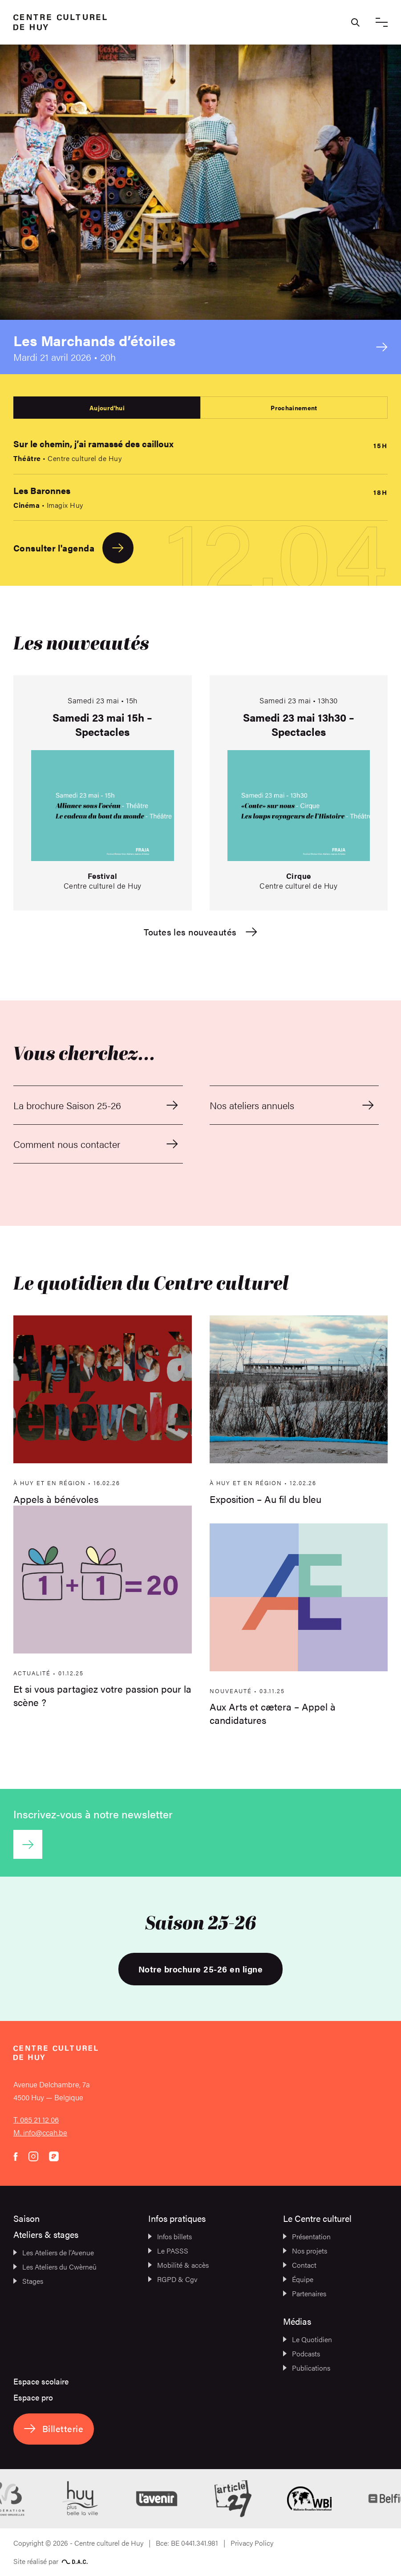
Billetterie (53, 2428)
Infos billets (170, 2236)
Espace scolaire (41, 2381)
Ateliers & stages (45, 2234)
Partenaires (304, 2293)
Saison (26, 2218)
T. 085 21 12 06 (36, 2119)
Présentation (307, 2236)
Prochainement (294, 407)
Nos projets (305, 2250)
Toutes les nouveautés (200, 932)
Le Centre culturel (317, 2218)
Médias (297, 2321)
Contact (299, 2265)
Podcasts (301, 2353)
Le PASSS (168, 2250)
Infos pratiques (177, 2218)
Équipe (298, 2279)
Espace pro (33, 2397)
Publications (306, 2368)
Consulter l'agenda (73, 547)
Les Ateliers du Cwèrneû (55, 2267)
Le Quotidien (307, 2339)
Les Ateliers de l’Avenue (53, 2252)
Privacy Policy (252, 2543)
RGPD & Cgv (173, 2279)
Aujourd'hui (107, 407)
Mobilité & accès (178, 2265)
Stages (28, 2281)
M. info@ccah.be (40, 2132)
